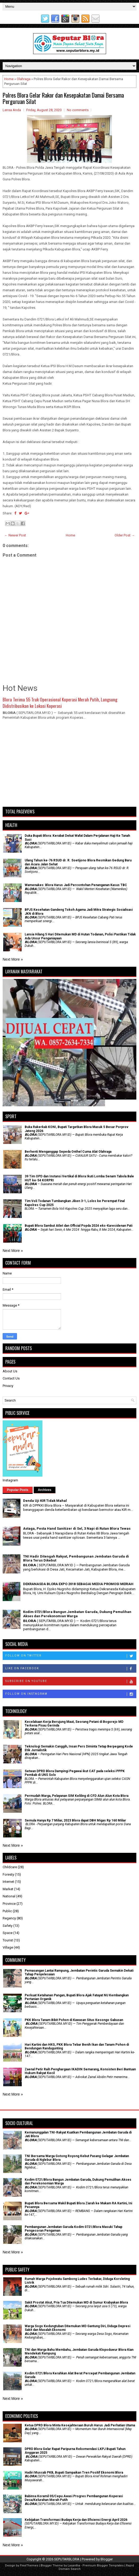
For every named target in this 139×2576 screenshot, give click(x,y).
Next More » (13, 959)
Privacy (8, 1386)
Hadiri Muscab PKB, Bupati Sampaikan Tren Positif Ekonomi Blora (74, 2472)
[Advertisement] (69, 765)
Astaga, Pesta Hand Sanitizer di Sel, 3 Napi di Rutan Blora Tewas (77, 1528)
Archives (44, 1490)
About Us (10, 1371)
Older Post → (125, 535)
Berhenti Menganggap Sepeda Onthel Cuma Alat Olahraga (68, 1151)
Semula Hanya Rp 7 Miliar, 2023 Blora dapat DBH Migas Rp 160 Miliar (75, 1820)
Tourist (8, 1940)
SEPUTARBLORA (66, 2559)
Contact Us (11, 1378)
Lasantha (74, 2565)
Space (7, 1933)
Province (9, 1904)
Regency (9, 1918)
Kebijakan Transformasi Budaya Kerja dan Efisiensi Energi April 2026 (76, 2520)
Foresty (8, 1874)
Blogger (107, 2559)
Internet (8, 1882)
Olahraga (24, 79)
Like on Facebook (70, 1669)
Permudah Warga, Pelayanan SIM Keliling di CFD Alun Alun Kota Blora (76, 1796)
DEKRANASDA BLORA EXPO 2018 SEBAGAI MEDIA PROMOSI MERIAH (78, 1584)
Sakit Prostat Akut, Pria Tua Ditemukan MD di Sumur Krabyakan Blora (76, 2302)
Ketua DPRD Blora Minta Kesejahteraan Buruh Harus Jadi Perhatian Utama (80, 2425)
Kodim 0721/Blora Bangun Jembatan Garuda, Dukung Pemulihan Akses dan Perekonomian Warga (77, 1614)
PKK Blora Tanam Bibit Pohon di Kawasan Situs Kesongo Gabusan (74, 2020)
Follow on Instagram (70, 1694)
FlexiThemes (29, 2565)
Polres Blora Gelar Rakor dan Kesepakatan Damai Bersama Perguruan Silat (63, 98)
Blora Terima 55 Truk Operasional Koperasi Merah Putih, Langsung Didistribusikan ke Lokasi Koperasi (60, 702)
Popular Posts (17, 1490)
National (9, 1896)
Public (7, 1911)
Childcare (10, 1867)
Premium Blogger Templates (103, 2565)
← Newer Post (15, 535)
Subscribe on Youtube (70, 1681)
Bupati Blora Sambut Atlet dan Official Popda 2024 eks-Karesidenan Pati (78, 1226)
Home (9, 79)
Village (8, 1947)
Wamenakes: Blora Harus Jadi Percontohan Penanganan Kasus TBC (76, 885)
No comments (78, 110)
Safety (7, 1926)
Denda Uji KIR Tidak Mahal (45, 1501)
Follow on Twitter (70, 1656)
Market (8, 1889)
